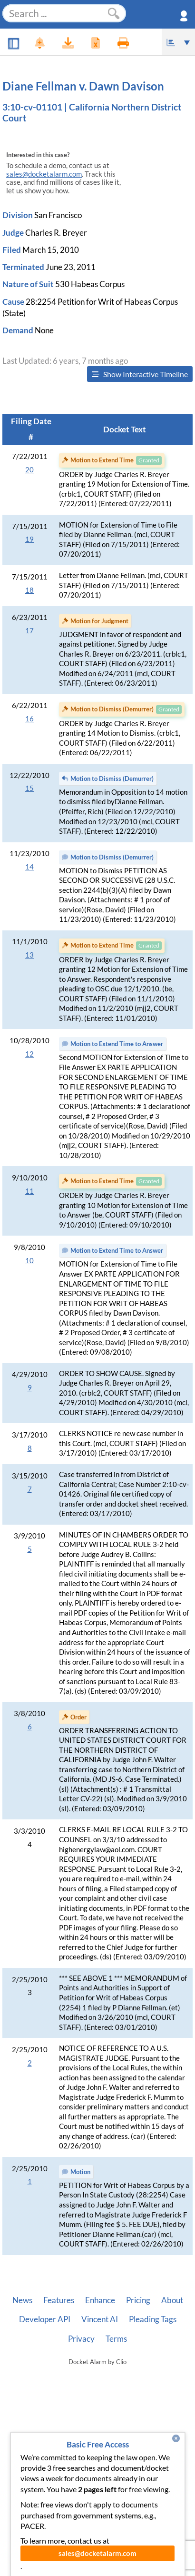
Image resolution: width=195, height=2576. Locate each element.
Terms (116, 2339)
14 (29, 867)
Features (58, 2300)
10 (29, 1261)
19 (29, 539)
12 (29, 1054)
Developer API (44, 2319)
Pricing (138, 2300)
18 (29, 590)
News (22, 2300)
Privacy (81, 2339)
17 (29, 631)
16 (29, 719)
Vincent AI (99, 2319)
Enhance (100, 2300)
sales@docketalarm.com (44, 174)
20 (29, 470)
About (172, 2300)
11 (29, 1191)
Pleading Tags (152, 2319)
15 (29, 788)
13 (29, 955)
